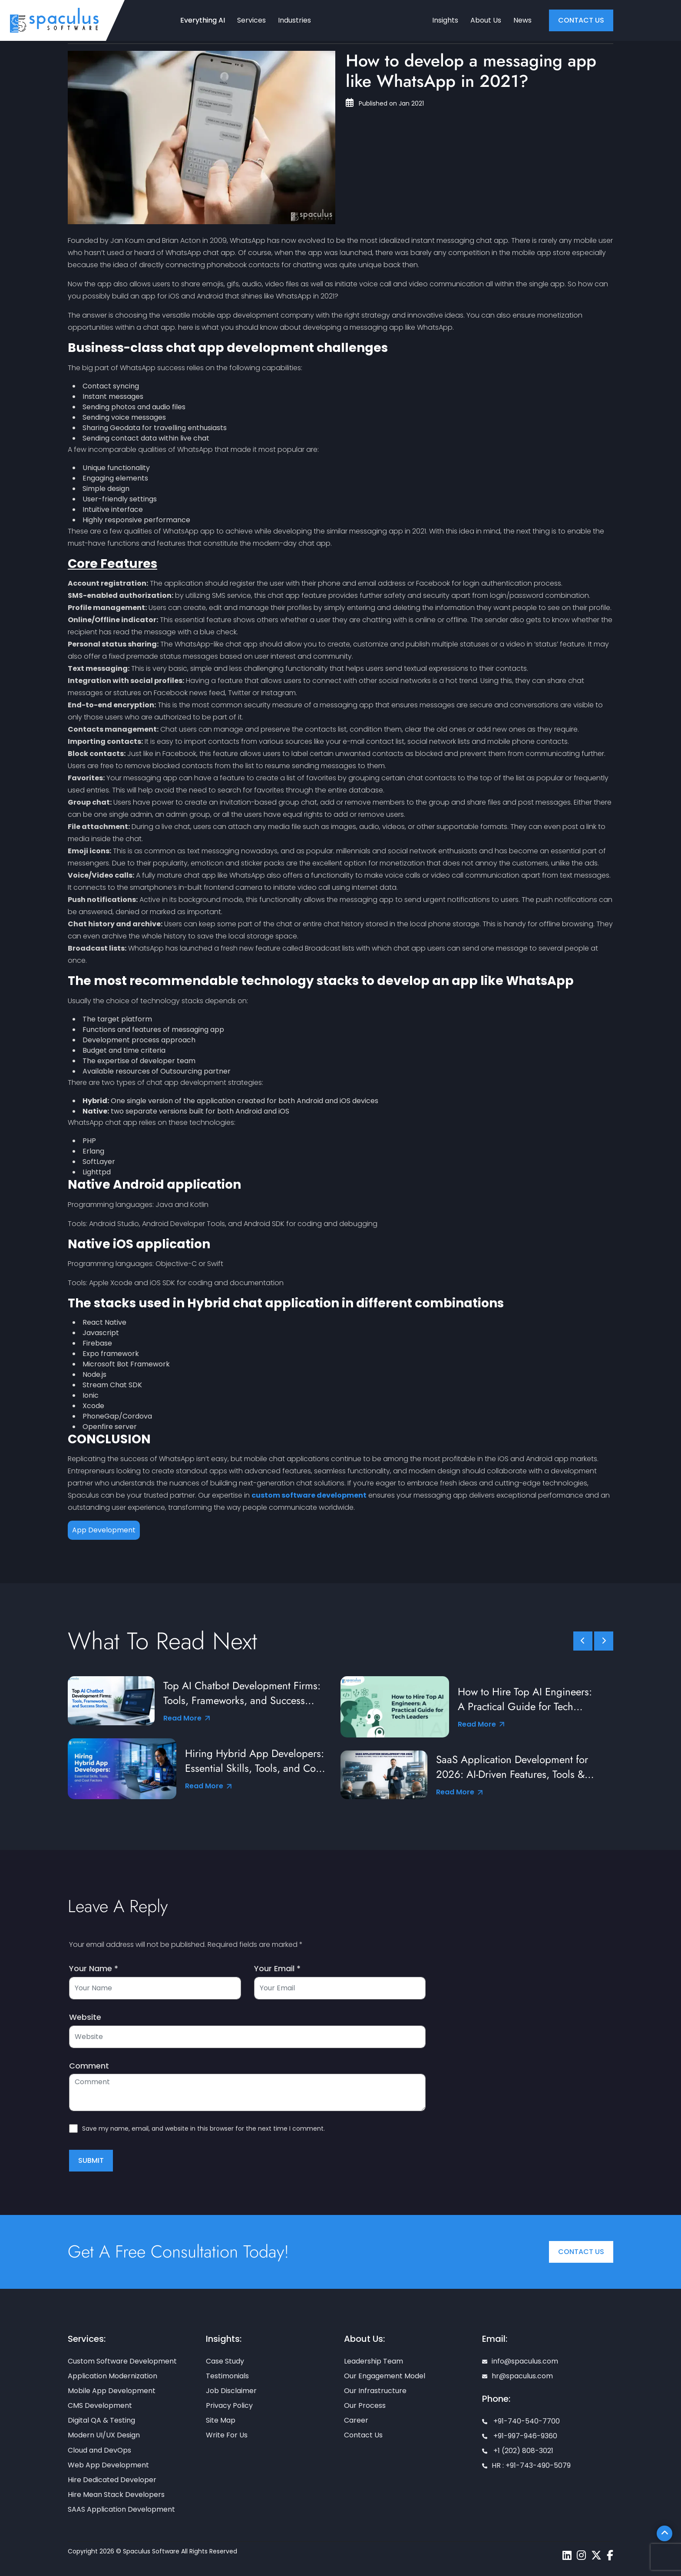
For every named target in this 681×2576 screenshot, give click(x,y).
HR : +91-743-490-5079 (526, 2465)
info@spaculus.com (520, 2361)
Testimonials (227, 2376)
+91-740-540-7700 (521, 2421)
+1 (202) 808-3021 (517, 2451)
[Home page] (54, 20)
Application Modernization (112, 2376)
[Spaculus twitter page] (596, 2555)
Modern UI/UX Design (104, 2435)
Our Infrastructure (375, 2391)
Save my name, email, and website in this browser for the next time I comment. (203, 2128)
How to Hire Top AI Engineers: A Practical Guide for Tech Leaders (525, 1699)
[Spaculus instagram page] (581, 2555)
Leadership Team (373, 2361)
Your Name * (93, 1968)
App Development (104, 1530)
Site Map (220, 2420)
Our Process (365, 2405)
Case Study (225, 2361)
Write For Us (227, 2435)
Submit (91, 2160)
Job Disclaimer (231, 2391)
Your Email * (277, 1968)
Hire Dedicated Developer (112, 2480)
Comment (89, 2066)
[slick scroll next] (603, 1641)
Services (251, 20)
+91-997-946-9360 (519, 2436)
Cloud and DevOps (99, 2450)
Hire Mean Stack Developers (116, 2495)
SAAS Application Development (121, 2509)
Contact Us (581, 2252)
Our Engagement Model (384, 2376)
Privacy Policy (229, 2405)
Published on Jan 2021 (385, 103)
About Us (485, 20)
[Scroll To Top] (664, 2533)
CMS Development (100, 2405)
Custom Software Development (122, 2361)
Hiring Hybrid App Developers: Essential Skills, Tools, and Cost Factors (254, 1761)
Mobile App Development (111, 2391)
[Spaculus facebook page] (610, 2555)
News (522, 20)
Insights (445, 20)
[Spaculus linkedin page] (567, 2555)
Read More (186, 1718)
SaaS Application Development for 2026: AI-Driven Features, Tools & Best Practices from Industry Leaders (517, 1767)
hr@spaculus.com (517, 2376)
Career (356, 2420)
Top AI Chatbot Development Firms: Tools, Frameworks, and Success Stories (242, 1693)
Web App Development (108, 2465)
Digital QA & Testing (101, 2420)
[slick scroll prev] (582, 1641)
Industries (294, 20)
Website (85, 2017)
